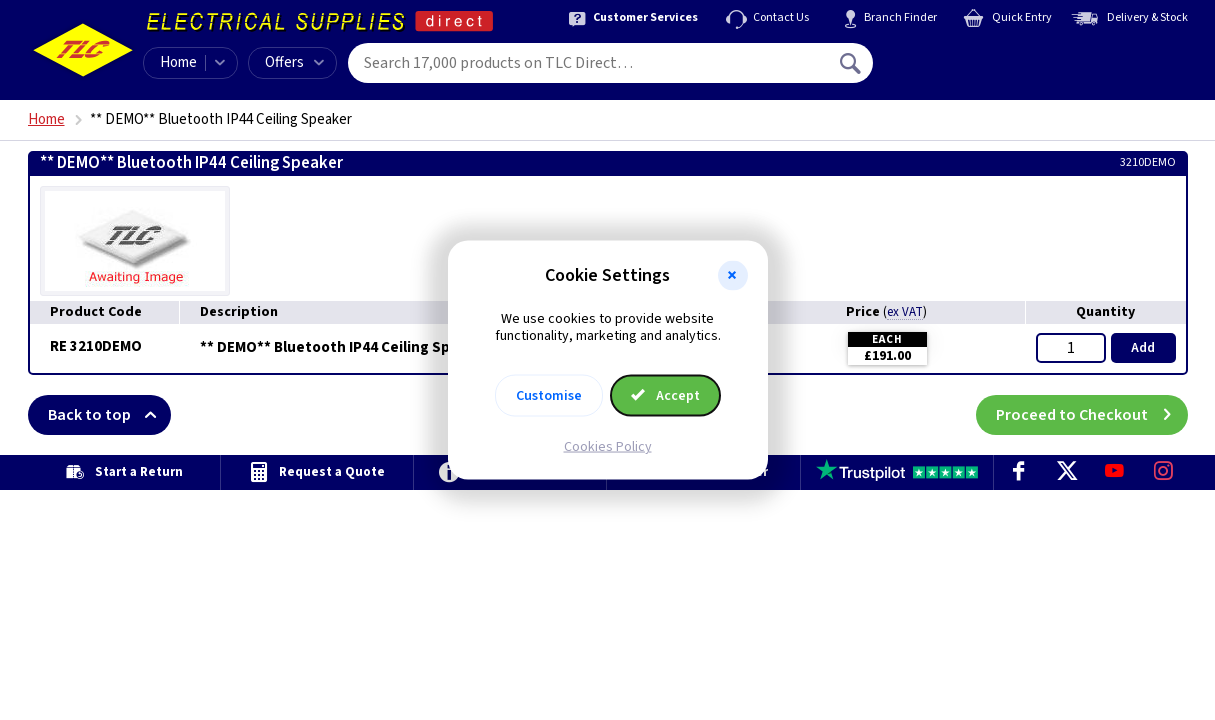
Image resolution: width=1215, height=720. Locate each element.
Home (178, 62)
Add (1143, 348)
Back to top (109, 415)
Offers (294, 62)
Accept (666, 395)
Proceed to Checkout (1092, 415)
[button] (733, 276)
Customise (549, 395)
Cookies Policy (608, 446)
